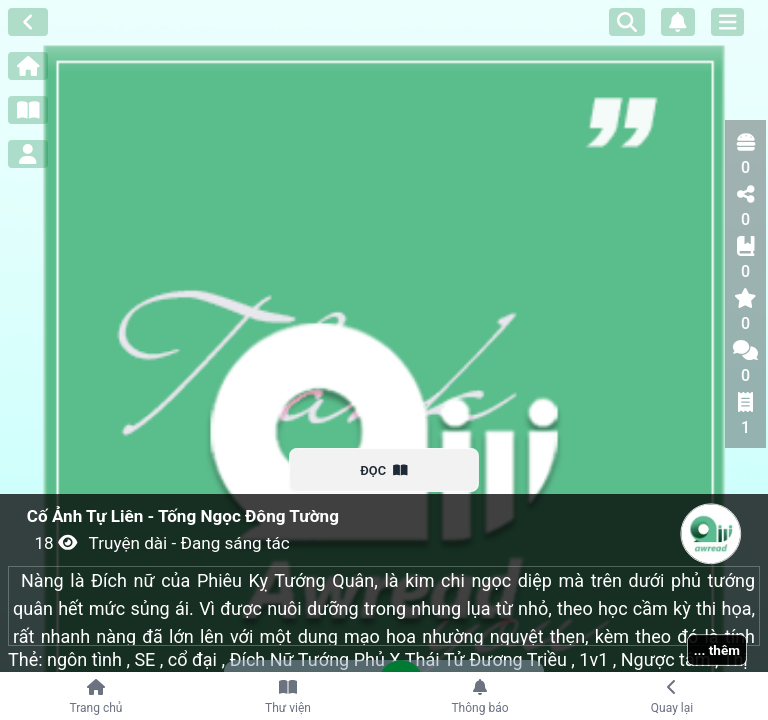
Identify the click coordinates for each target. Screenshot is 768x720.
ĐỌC (384, 470)
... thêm (717, 650)
